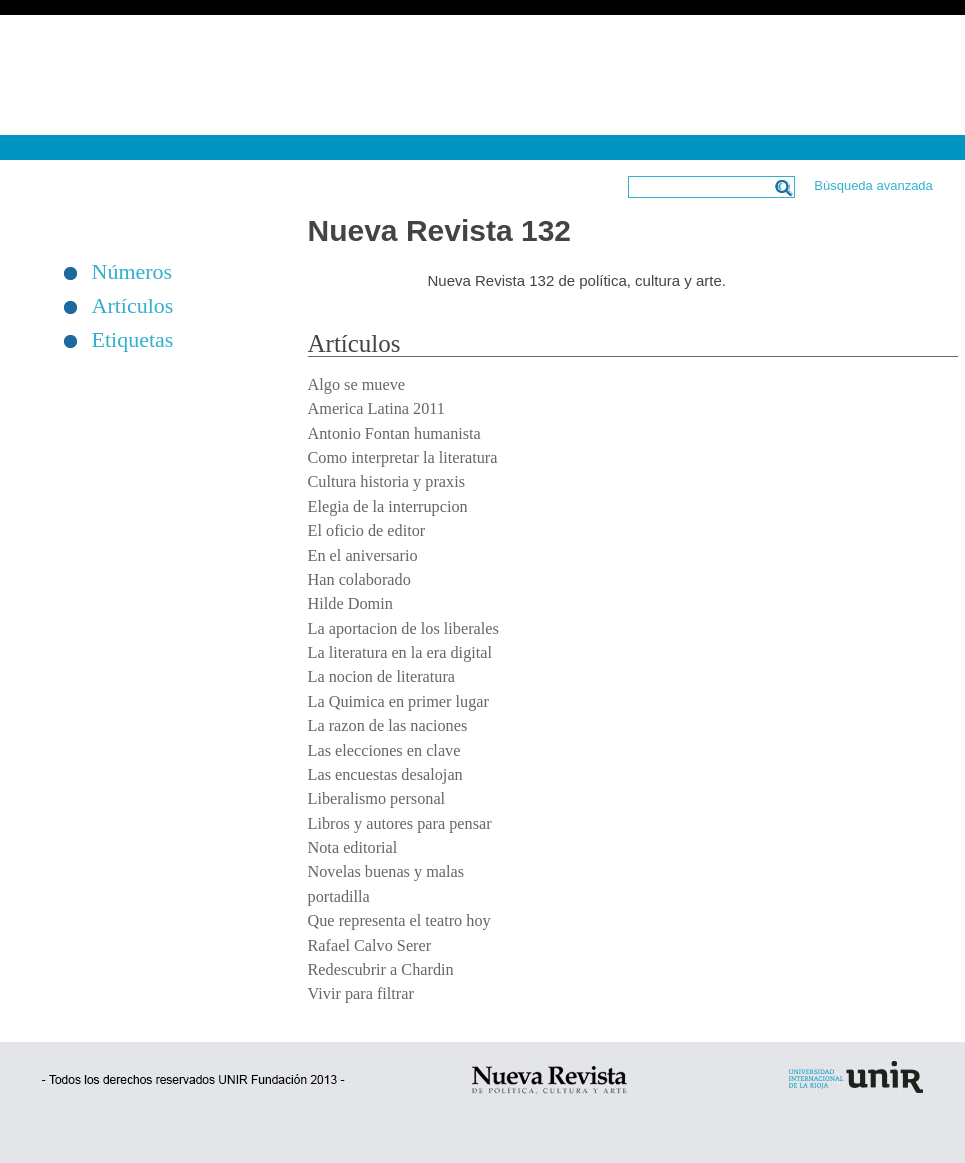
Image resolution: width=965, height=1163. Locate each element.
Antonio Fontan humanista (394, 434)
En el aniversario (363, 556)
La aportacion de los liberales (403, 629)
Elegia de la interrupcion (388, 507)
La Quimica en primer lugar (398, 702)
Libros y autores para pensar (400, 824)
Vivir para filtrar (361, 994)
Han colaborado (359, 580)
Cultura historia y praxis (387, 482)
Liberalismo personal (377, 799)
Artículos (133, 306)
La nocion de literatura (382, 677)
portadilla (339, 897)
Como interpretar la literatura (403, 458)
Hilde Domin (350, 604)
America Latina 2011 (376, 409)
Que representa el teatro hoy (399, 921)
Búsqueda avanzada (873, 185)
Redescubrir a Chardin (381, 970)
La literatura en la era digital (400, 653)
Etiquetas (133, 340)
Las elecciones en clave (384, 751)
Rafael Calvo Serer (370, 946)
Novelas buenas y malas (386, 872)
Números (132, 272)
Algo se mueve (356, 385)
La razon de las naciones (388, 726)
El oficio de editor (367, 531)
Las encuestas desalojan (385, 775)
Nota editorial (353, 848)
